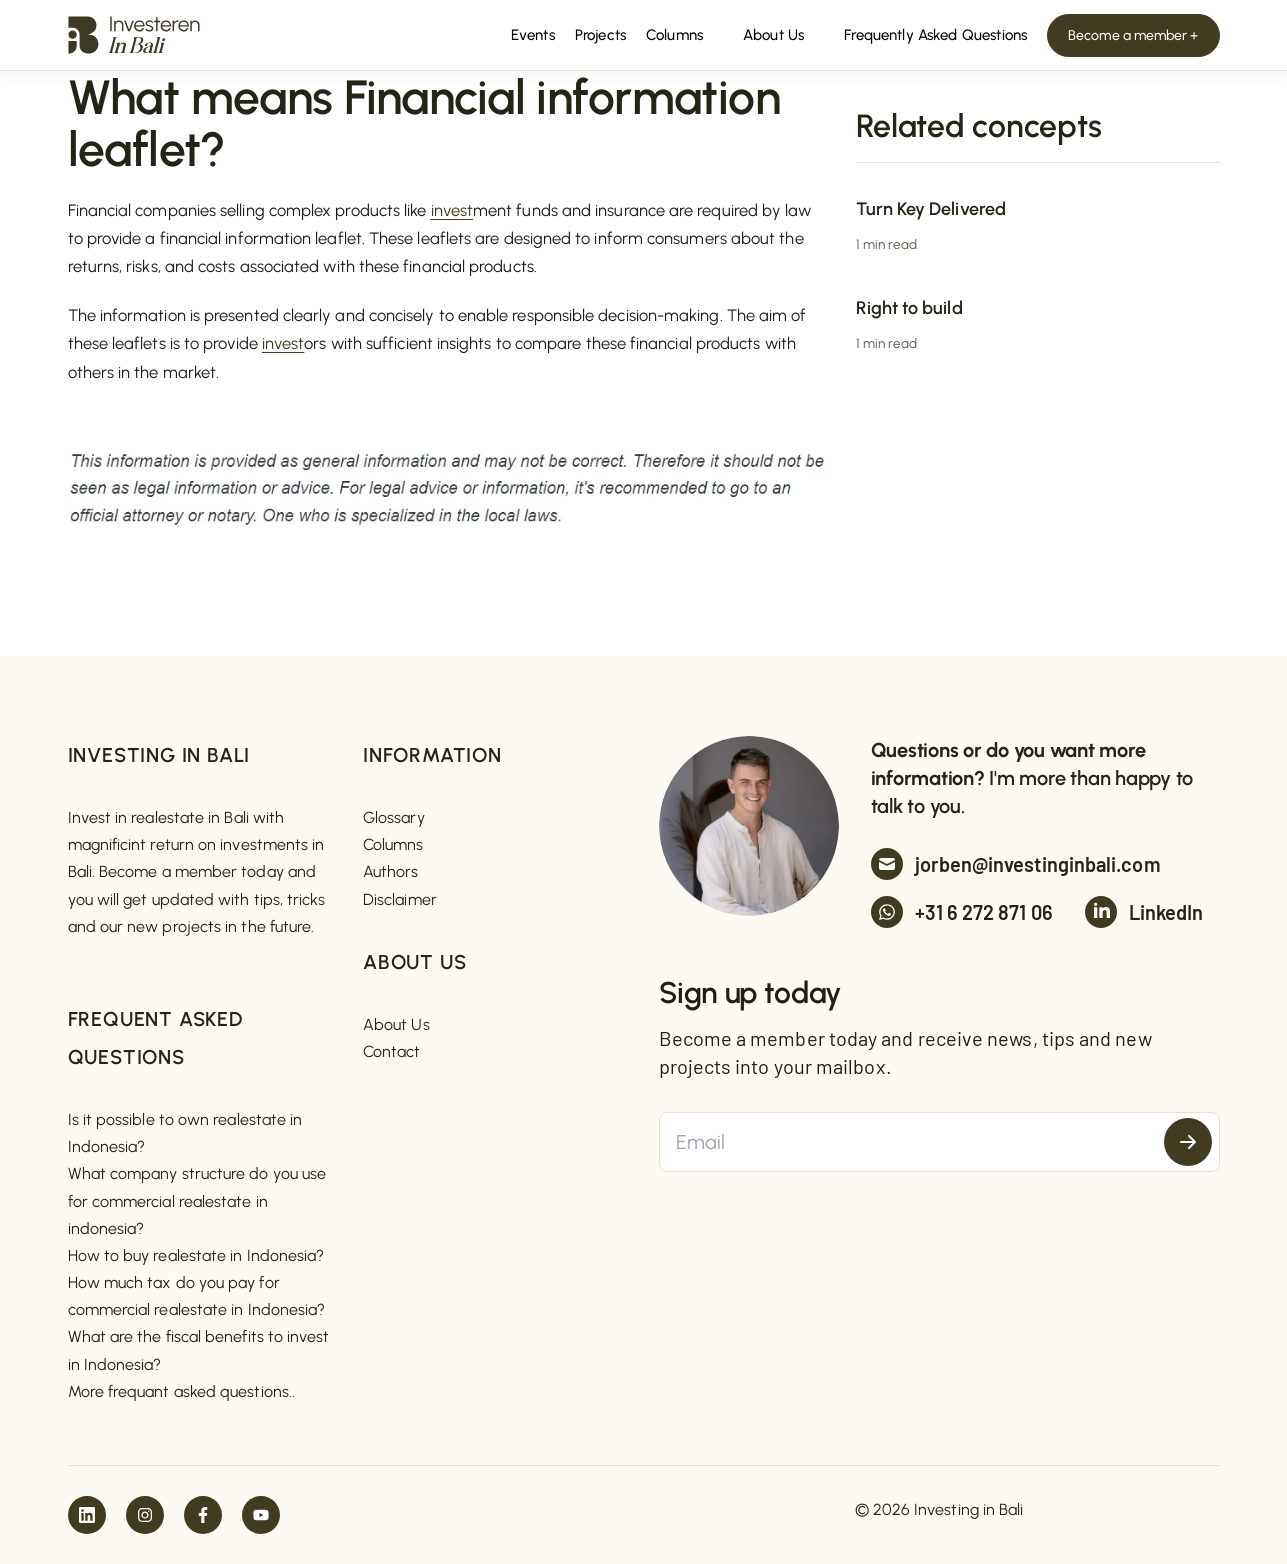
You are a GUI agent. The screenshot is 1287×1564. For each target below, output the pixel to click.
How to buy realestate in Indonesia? (196, 1255)
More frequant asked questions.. (181, 1391)
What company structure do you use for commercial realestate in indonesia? (197, 1200)
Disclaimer (400, 899)
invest (452, 210)
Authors (391, 871)
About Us (396, 1024)
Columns (393, 844)
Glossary (394, 817)
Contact (392, 1051)
